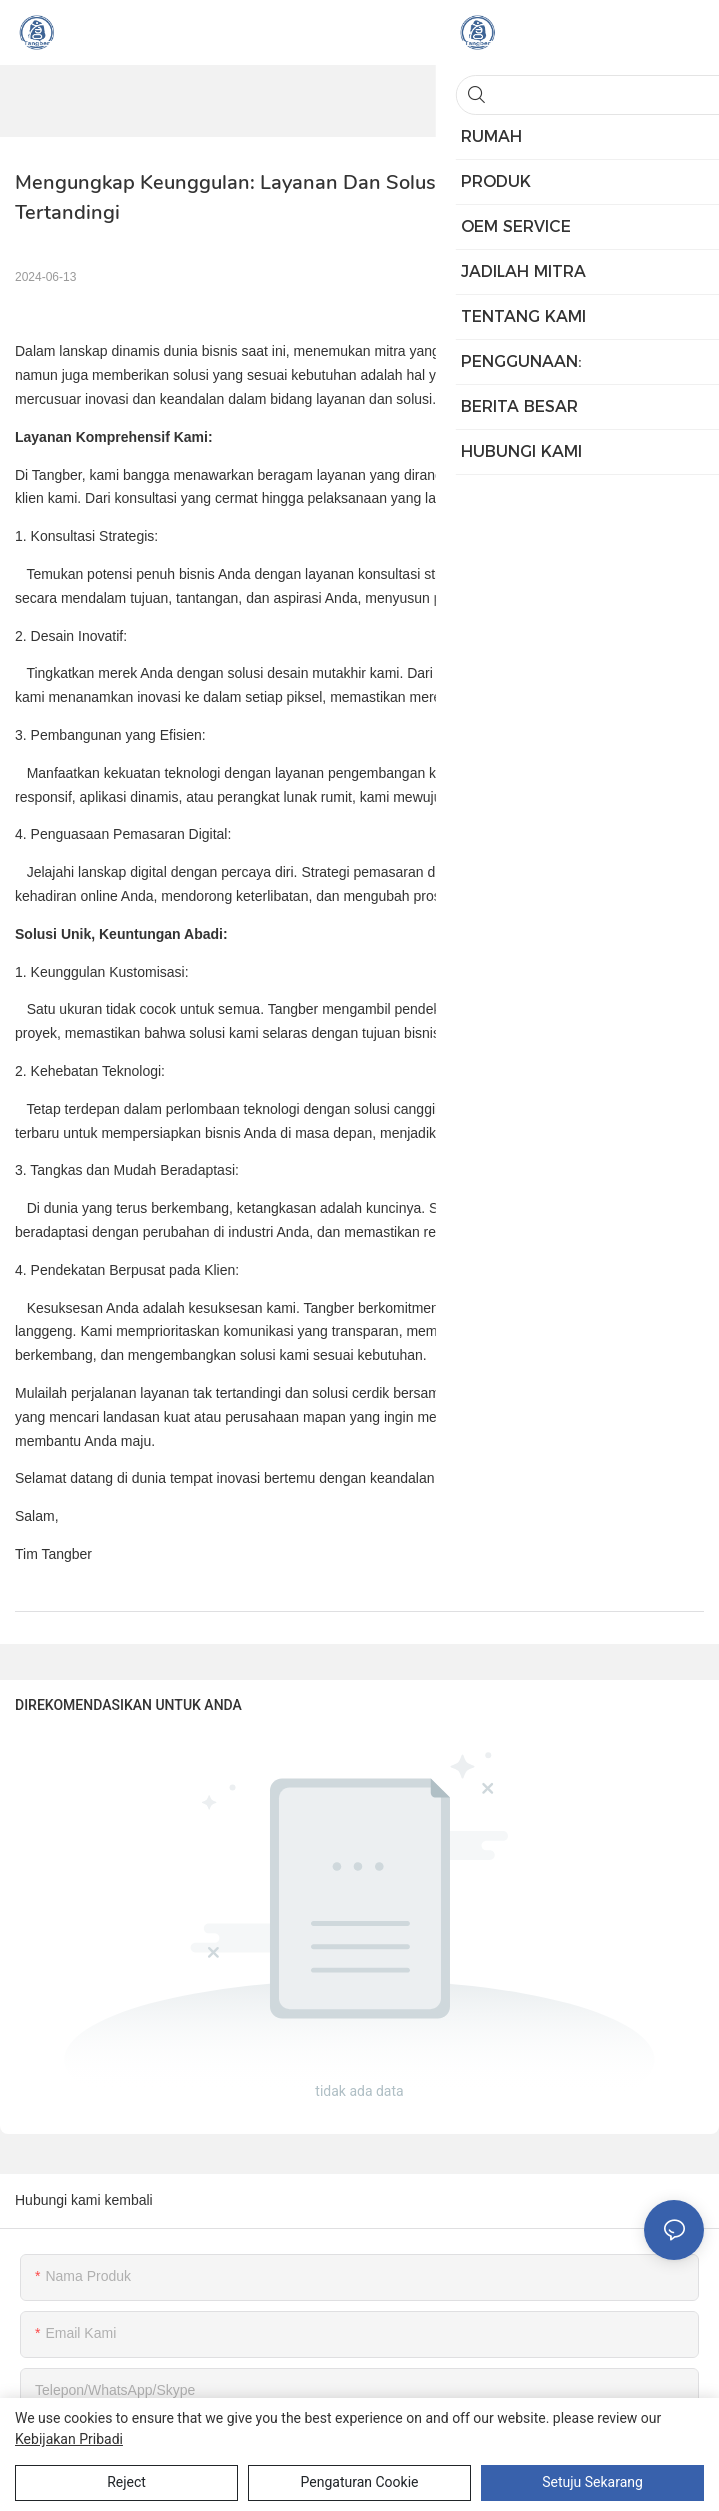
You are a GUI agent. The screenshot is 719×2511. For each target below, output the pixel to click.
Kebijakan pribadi (69, 2439)
